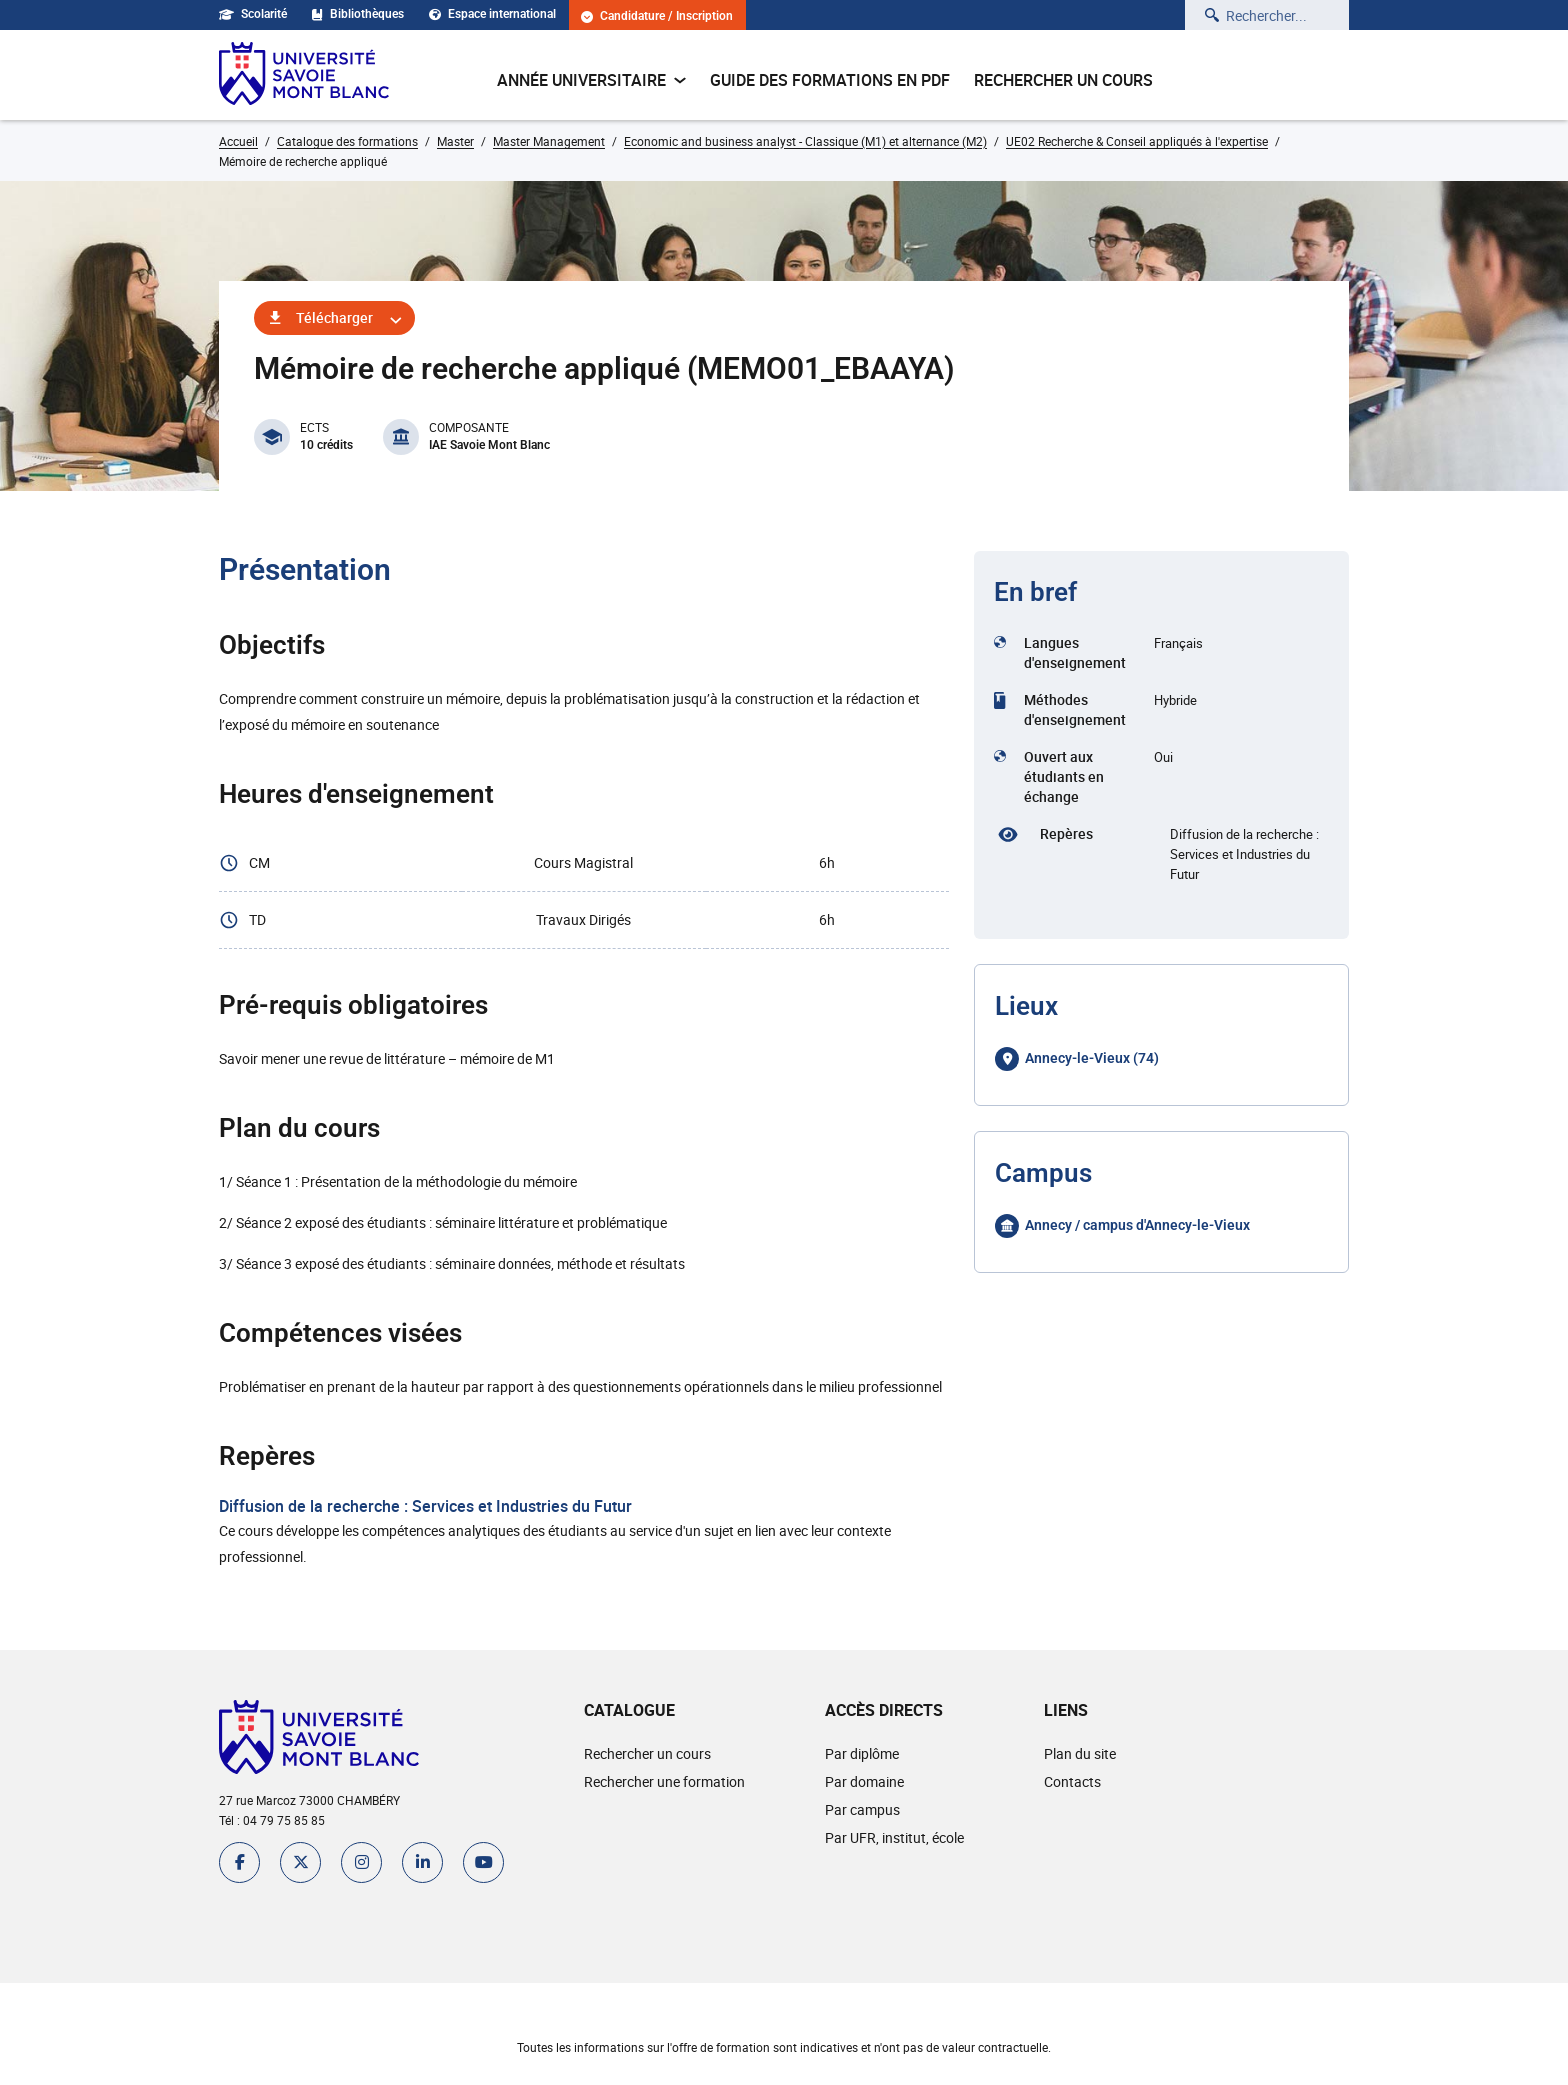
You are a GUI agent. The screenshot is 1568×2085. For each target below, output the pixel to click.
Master (455, 141)
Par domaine (864, 1781)
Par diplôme (862, 1753)
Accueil (238, 141)
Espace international (492, 14)
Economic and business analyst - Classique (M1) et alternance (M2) (805, 141)
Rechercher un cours (1063, 80)
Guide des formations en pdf (830, 80)
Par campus (862, 1809)
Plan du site (1080, 1753)
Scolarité (253, 14)
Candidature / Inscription (657, 16)
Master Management (549, 141)
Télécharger (334, 317)
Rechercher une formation (664, 1781)
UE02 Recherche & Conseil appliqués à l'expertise (1137, 141)
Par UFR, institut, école (894, 1837)
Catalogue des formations (347, 141)
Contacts (1072, 1781)
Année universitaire (591, 80)
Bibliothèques (358, 14)
